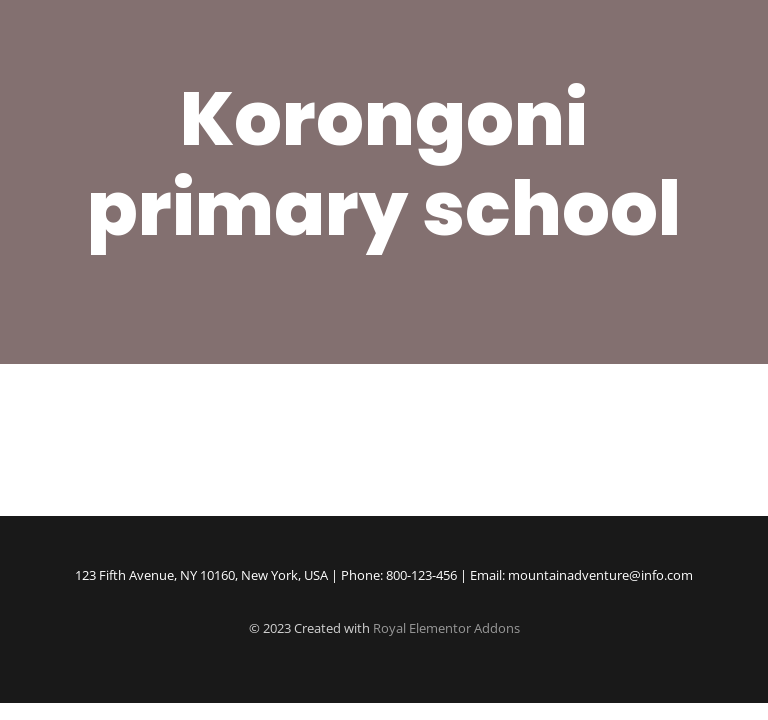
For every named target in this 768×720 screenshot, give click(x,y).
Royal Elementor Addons (446, 628)
